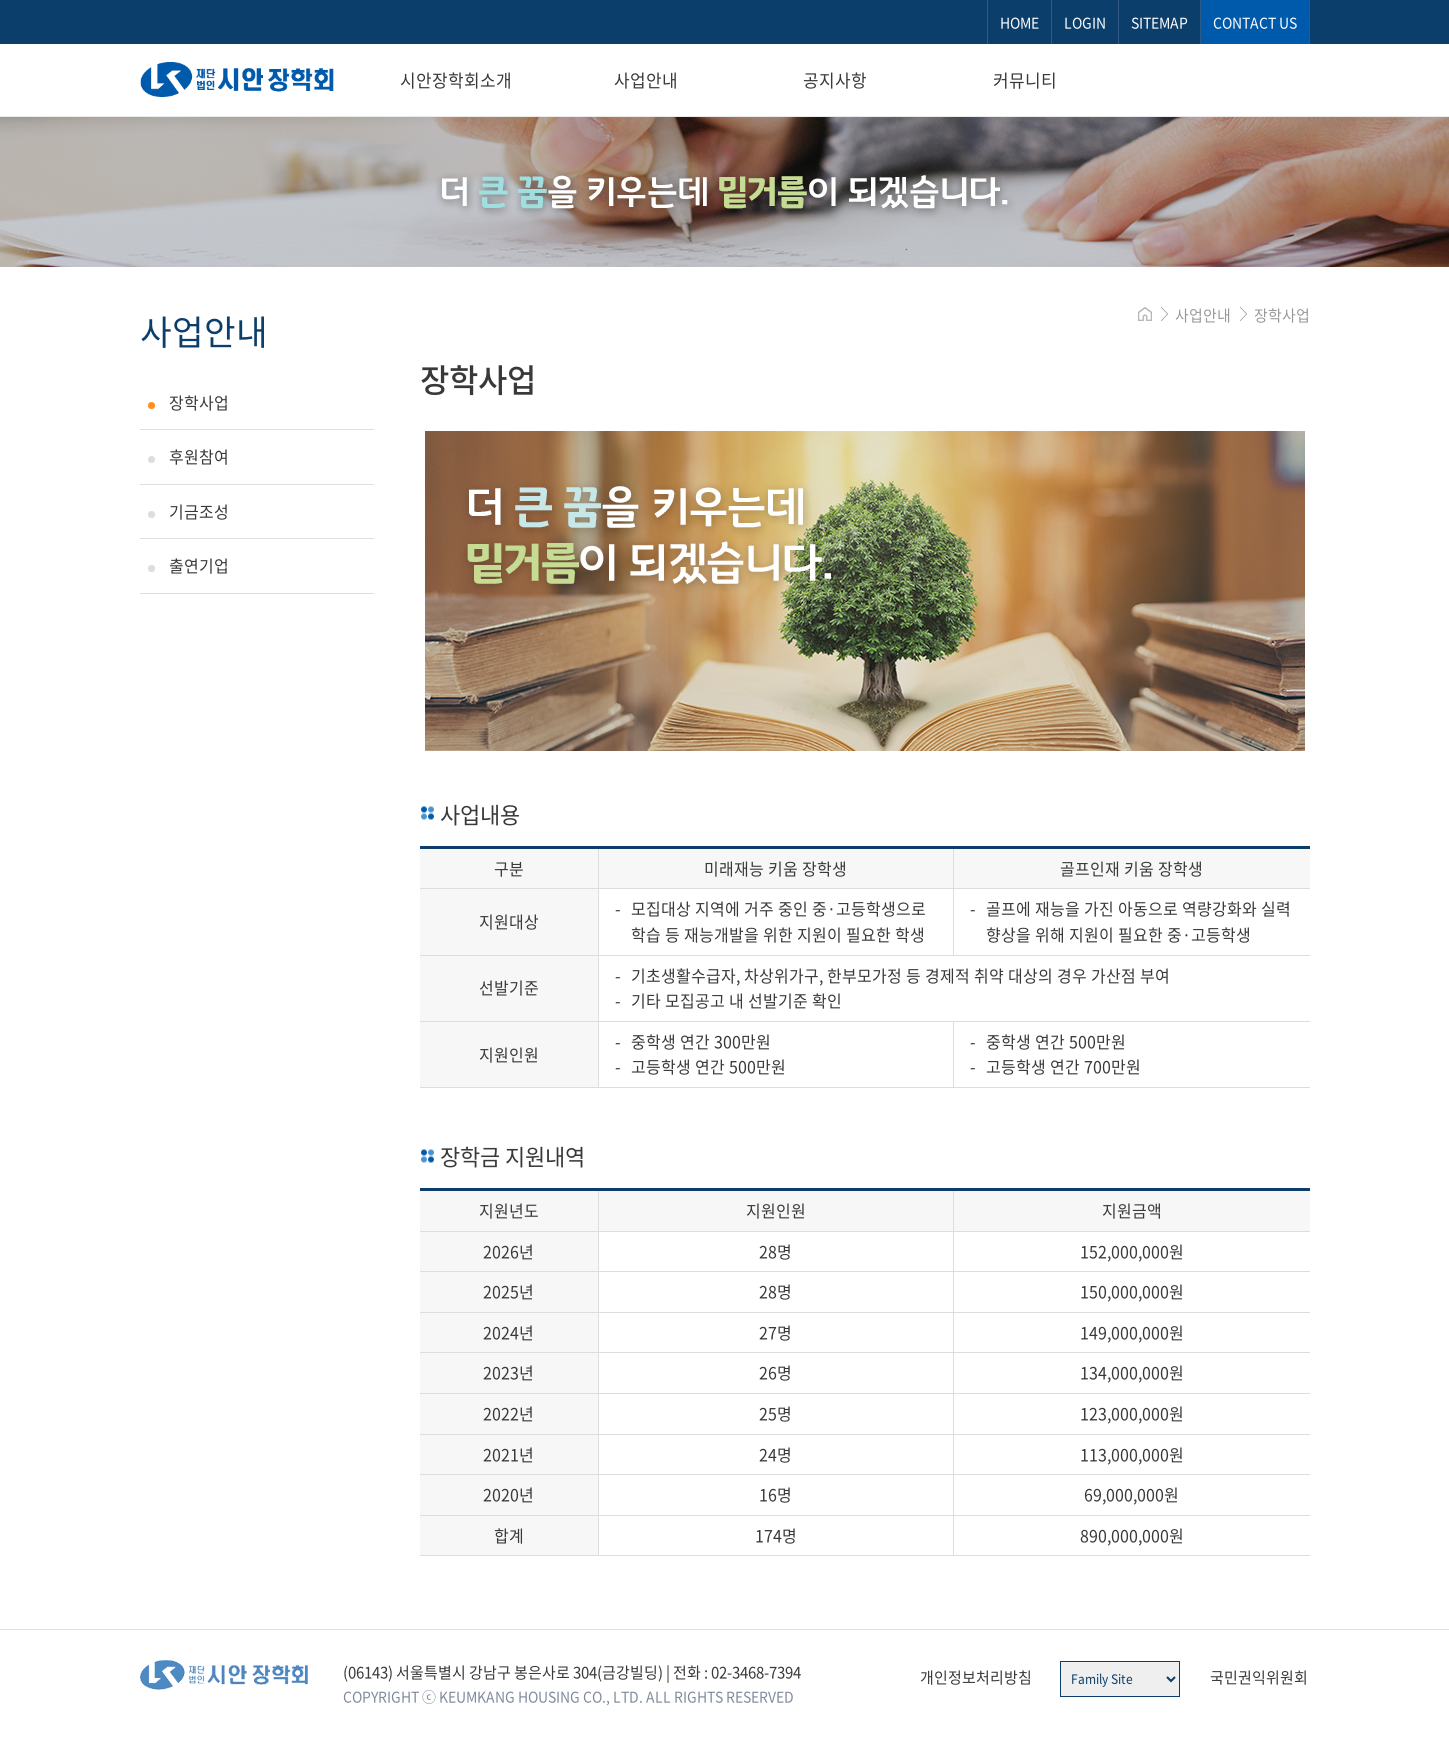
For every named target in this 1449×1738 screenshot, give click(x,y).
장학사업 (199, 402)
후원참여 (199, 456)
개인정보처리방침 (976, 1677)
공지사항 (835, 79)
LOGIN (1085, 22)
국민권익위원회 (1259, 1677)
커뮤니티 (1025, 79)
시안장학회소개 (456, 79)
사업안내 (646, 79)
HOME (1019, 22)
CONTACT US (1255, 22)
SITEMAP (1159, 22)
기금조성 (199, 511)
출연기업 (199, 565)
